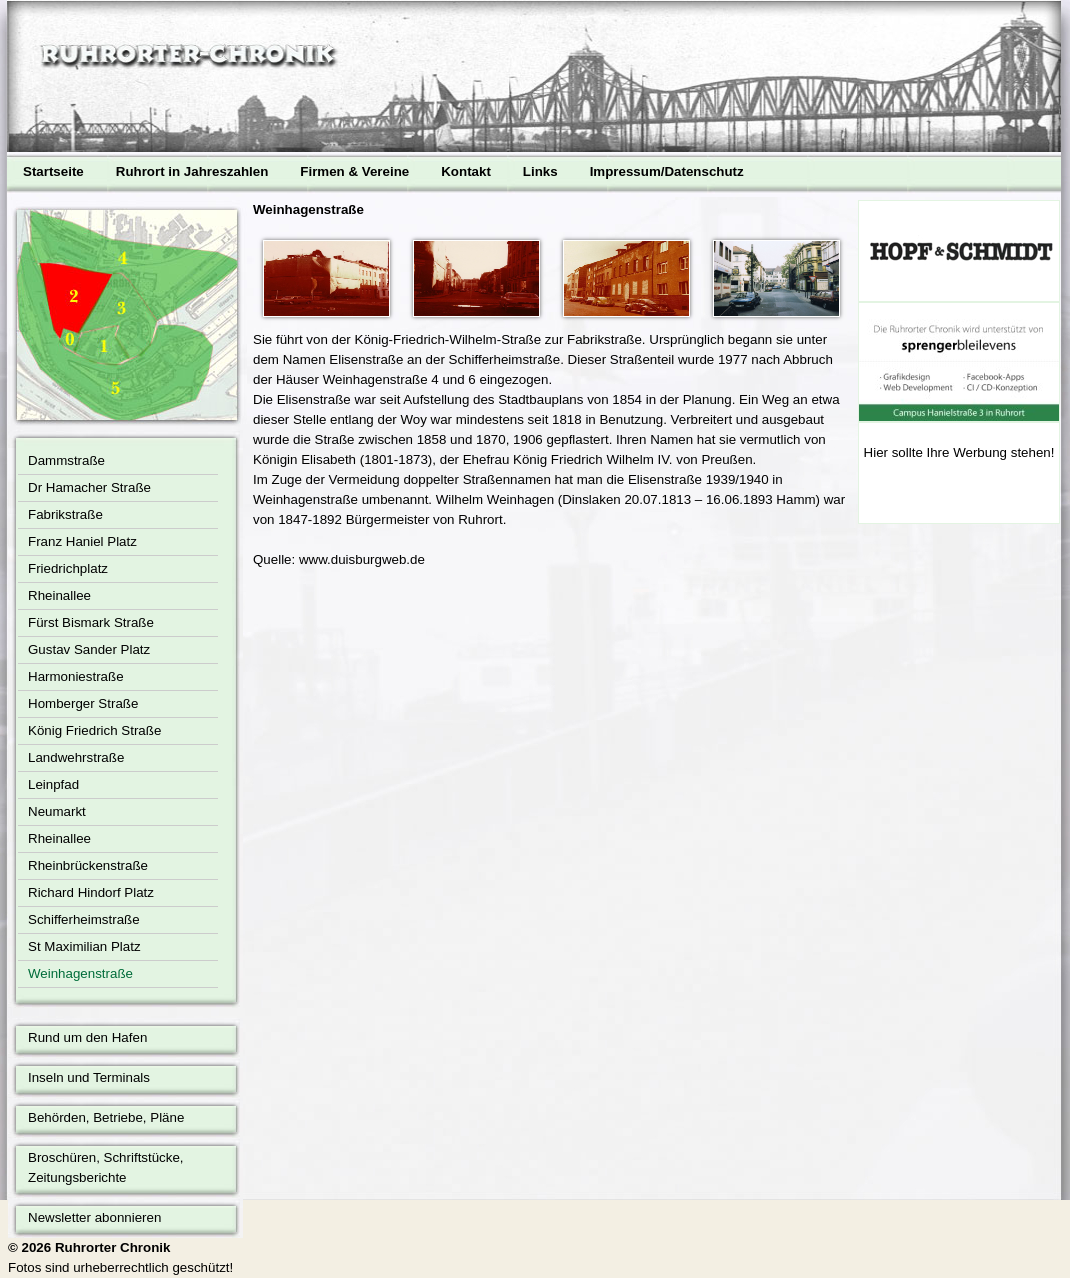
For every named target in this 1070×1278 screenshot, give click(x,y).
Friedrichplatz (68, 568)
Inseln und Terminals (89, 1077)
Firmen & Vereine (354, 171)
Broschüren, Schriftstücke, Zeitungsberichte (106, 1167)
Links (540, 171)
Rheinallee (59, 595)
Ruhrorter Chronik (113, 1247)
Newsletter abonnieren (94, 1217)
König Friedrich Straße (94, 730)
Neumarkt (57, 811)
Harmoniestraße (76, 676)
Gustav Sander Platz (89, 649)
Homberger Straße (83, 703)
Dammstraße (66, 460)
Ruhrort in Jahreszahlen (192, 171)
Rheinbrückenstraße (88, 865)
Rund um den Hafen (87, 1037)
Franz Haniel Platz (82, 541)
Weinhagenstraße (80, 973)
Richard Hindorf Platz (91, 892)
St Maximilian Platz (84, 946)
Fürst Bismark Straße (91, 622)
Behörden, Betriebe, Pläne (106, 1117)
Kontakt (466, 171)
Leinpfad (53, 784)
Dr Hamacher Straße (89, 487)
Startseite (53, 171)
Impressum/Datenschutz (667, 171)
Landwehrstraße (76, 757)
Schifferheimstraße (84, 919)
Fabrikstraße (65, 514)
